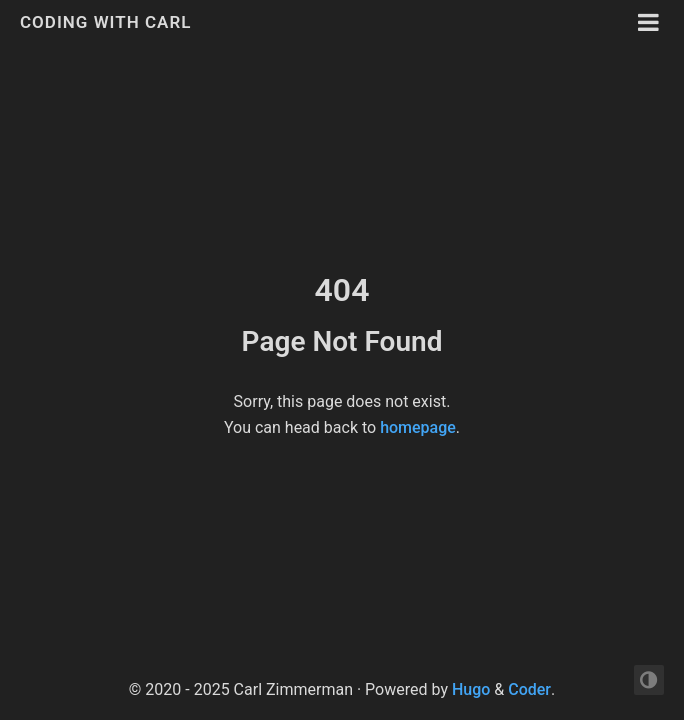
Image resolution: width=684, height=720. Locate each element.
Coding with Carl (105, 22)
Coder (529, 689)
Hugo (471, 689)
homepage (418, 427)
